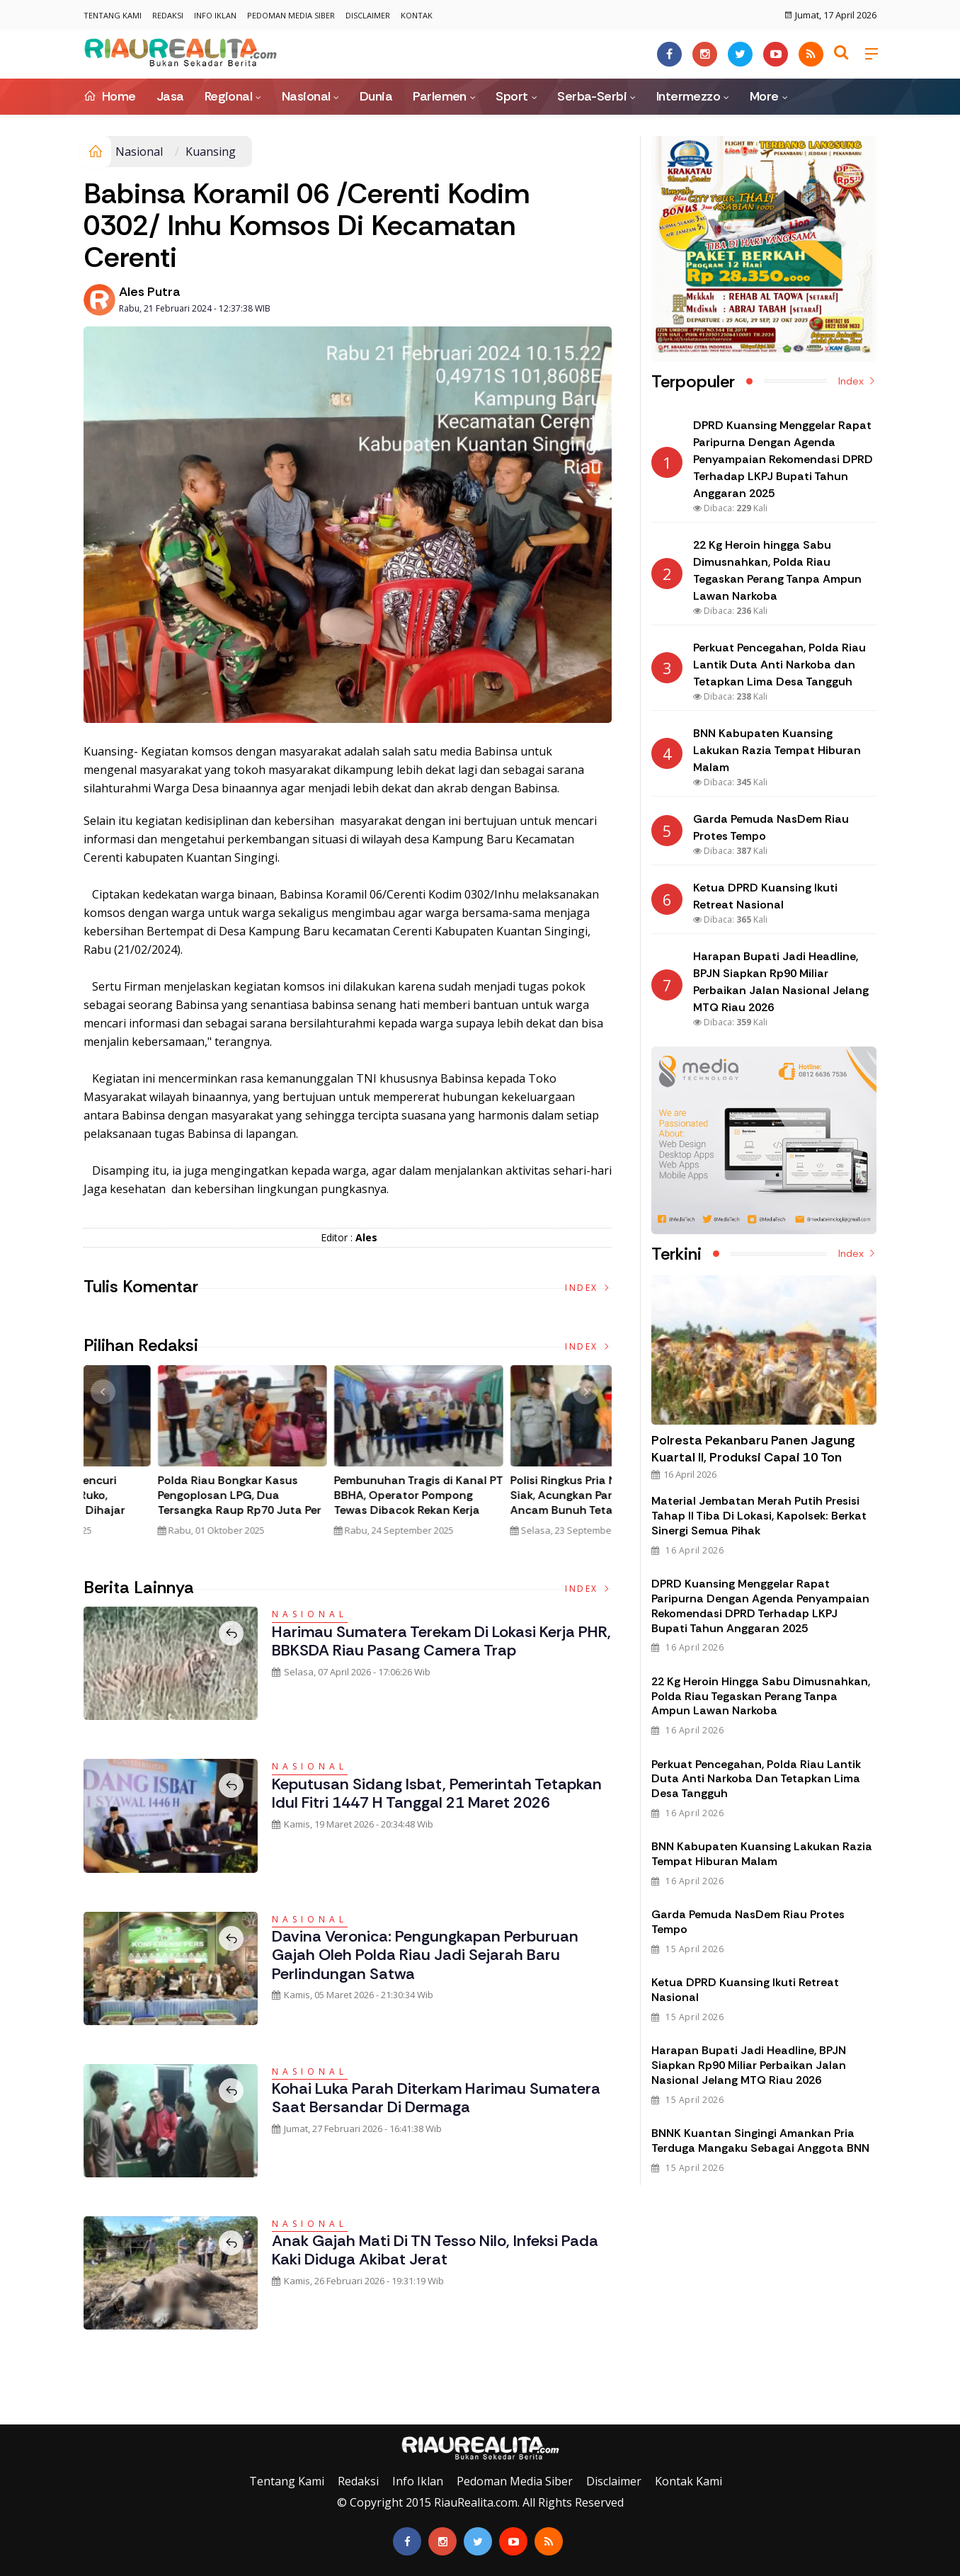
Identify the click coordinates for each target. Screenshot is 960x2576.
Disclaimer (367, 15)
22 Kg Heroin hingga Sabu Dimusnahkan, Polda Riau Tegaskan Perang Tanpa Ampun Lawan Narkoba (760, 1696)
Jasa (170, 96)
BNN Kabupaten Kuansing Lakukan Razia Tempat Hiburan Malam (761, 1854)
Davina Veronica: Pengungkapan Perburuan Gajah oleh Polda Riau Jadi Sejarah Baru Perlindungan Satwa (425, 1955)
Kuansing (210, 151)
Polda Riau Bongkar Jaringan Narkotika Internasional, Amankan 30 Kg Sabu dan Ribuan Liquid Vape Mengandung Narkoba (341, 1510)
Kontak (417, 15)
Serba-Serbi (592, 96)
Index (588, 1288)
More (764, 96)
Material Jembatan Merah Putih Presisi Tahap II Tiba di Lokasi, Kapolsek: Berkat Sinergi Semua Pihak (759, 1515)
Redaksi (167, 15)
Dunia (376, 96)
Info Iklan (215, 15)
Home (110, 96)
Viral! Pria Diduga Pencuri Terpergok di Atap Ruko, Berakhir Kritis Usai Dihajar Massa (511, 1503)
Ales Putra (150, 291)
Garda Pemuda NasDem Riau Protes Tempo (748, 1922)
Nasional (306, 96)
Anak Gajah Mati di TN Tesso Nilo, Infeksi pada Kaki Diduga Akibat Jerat (435, 2249)
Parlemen (440, 96)
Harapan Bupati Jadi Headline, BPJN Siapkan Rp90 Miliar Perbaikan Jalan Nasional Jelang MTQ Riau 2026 (748, 2065)
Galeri (15, 2414)
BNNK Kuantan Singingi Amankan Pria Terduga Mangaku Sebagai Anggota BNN (760, 2140)
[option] (172, 1456)
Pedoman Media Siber (291, 15)
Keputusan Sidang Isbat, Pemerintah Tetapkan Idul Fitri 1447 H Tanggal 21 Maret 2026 (437, 1793)
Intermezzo (688, 96)
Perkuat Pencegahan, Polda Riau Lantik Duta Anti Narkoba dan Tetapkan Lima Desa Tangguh (756, 1779)
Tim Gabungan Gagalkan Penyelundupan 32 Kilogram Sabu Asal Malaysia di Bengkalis (161, 1503)
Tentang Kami (113, 15)
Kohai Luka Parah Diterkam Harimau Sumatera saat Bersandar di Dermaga (436, 2097)
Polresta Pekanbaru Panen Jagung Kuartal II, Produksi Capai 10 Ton (753, 1449)
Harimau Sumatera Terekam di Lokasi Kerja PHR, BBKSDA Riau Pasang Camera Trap (441, 1641)
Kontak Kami (688, 2481)
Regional (229, 96)
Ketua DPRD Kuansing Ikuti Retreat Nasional (745, 1990)
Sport (511, 96)
